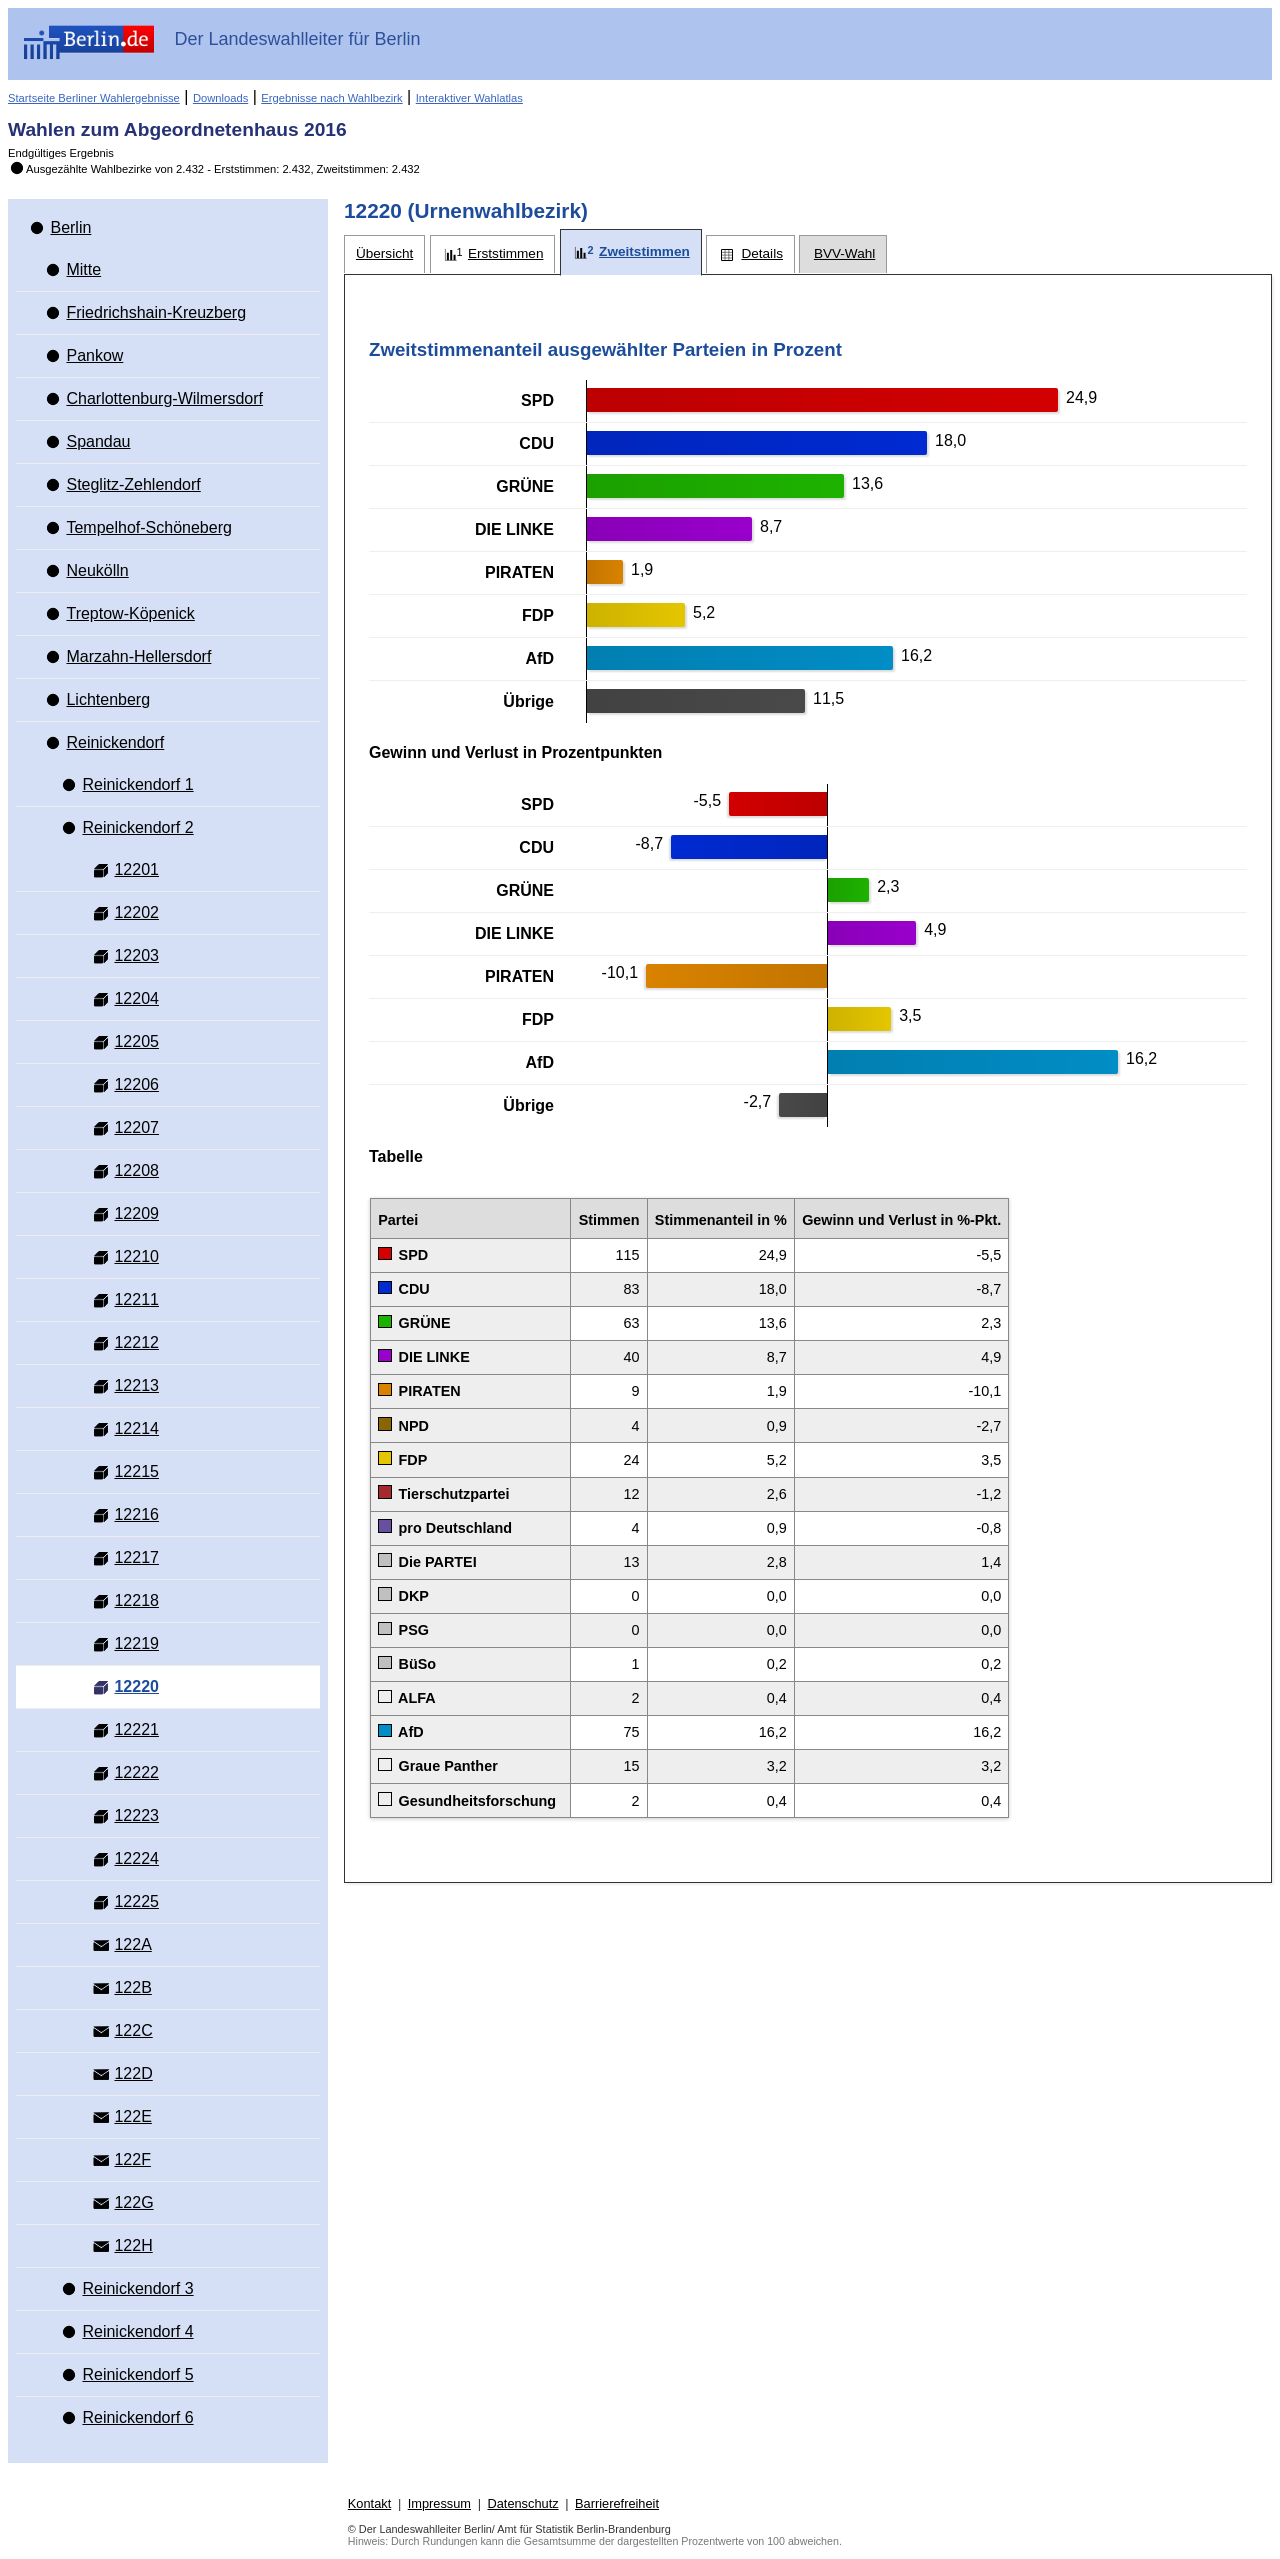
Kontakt (369, 2503)
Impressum (439, 2503)
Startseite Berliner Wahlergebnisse (94, 98)
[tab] (384, 254)
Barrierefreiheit (617, 2503)
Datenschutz (522, 2503)
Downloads (220, 98)
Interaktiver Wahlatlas (469, 98)
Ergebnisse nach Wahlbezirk (331, 98)
